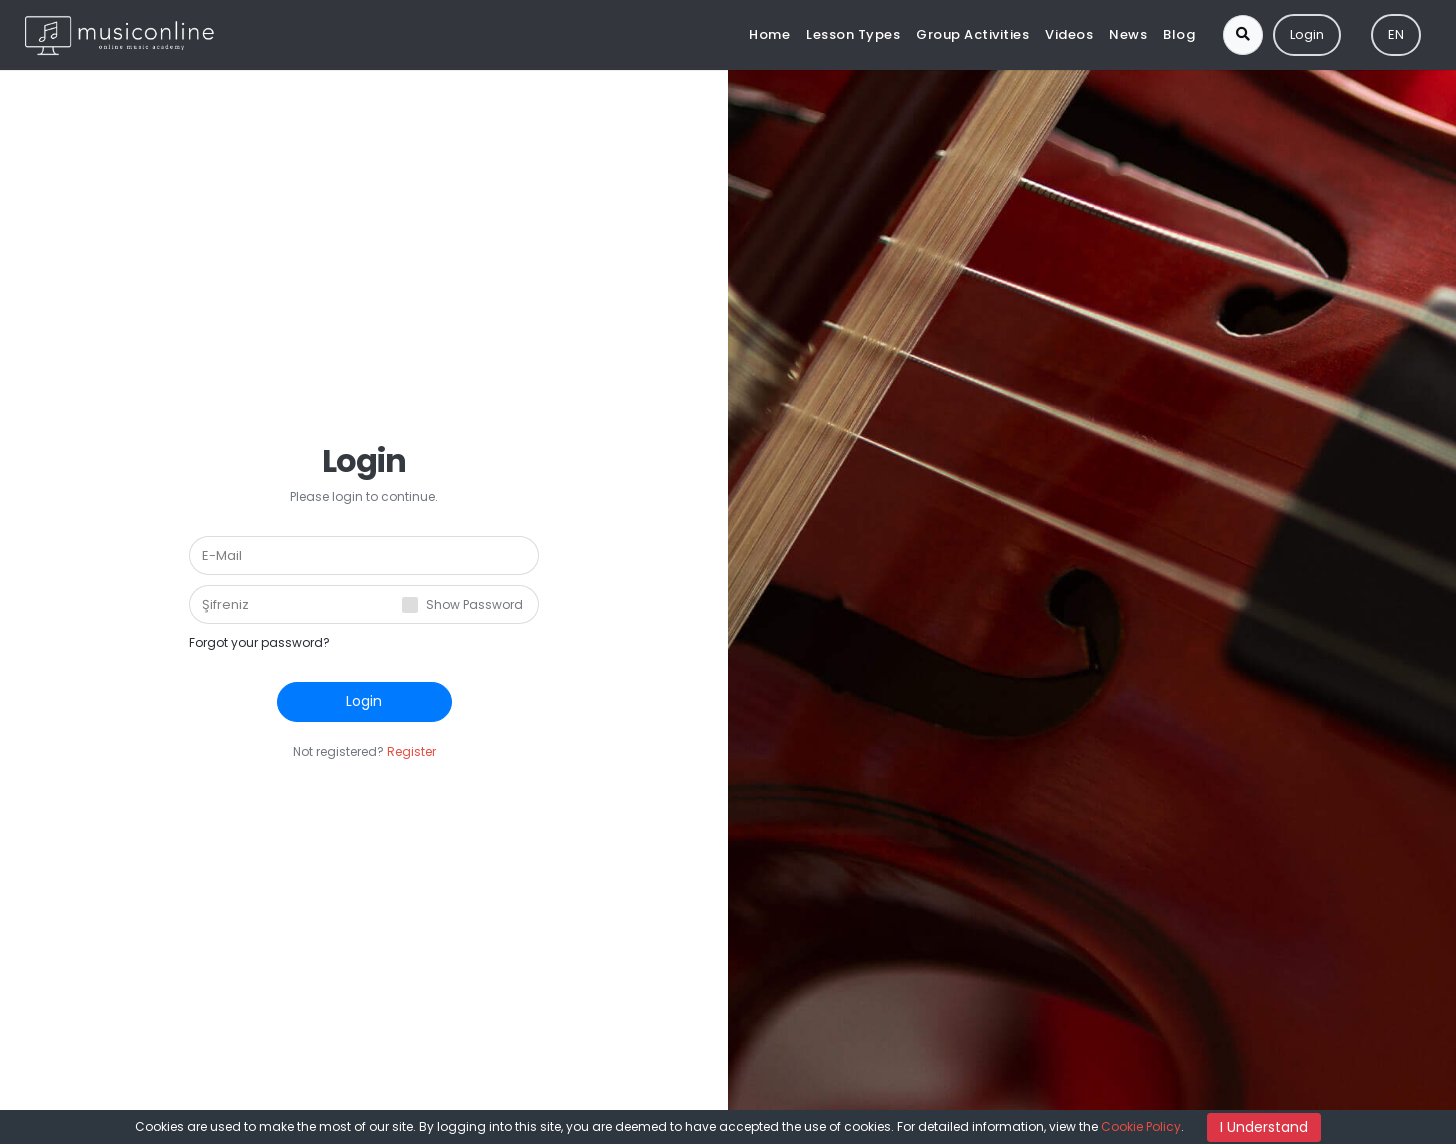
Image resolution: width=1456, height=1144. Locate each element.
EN (1396, 34)
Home (769, 34)
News (1128, 34)
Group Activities (972, 34)
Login (1307, 34)
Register (411, 751)
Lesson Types (853, 34)
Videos (1069, 34)
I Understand (1264, 1127)
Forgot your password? (259, 642)
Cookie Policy (1141, 1126)
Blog (1179, 34)
